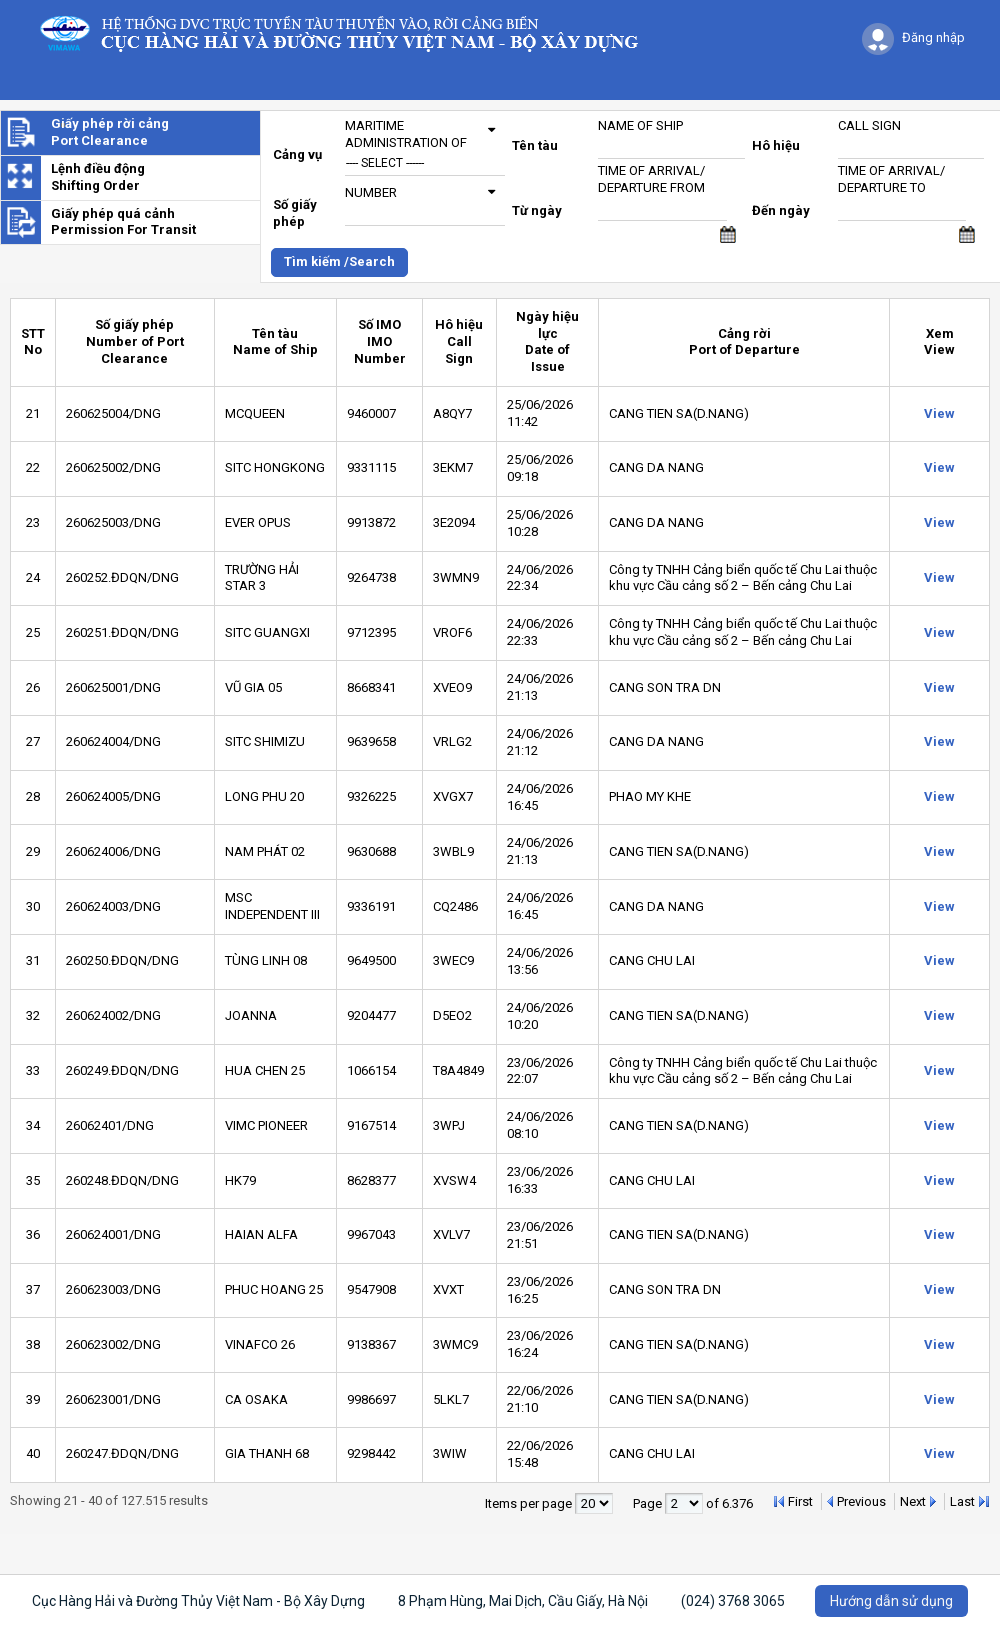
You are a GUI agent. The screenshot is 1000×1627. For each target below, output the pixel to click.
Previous (861, 1501)
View (939, 413)
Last (962, 1501)
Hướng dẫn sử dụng (891, 1601)
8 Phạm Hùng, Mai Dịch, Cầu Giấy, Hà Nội (523, 1601)
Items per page (530, 1503)
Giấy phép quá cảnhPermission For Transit (123, 222)
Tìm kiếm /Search (339, 261)
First (800, 1501)
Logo (348, 32)
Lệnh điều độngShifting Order (98, 177)
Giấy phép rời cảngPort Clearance (110, 132)
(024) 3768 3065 (733, 1601)
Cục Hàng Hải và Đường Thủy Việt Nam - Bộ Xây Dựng (198, 1601)
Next (913, 1501)
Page (649, 1503)
